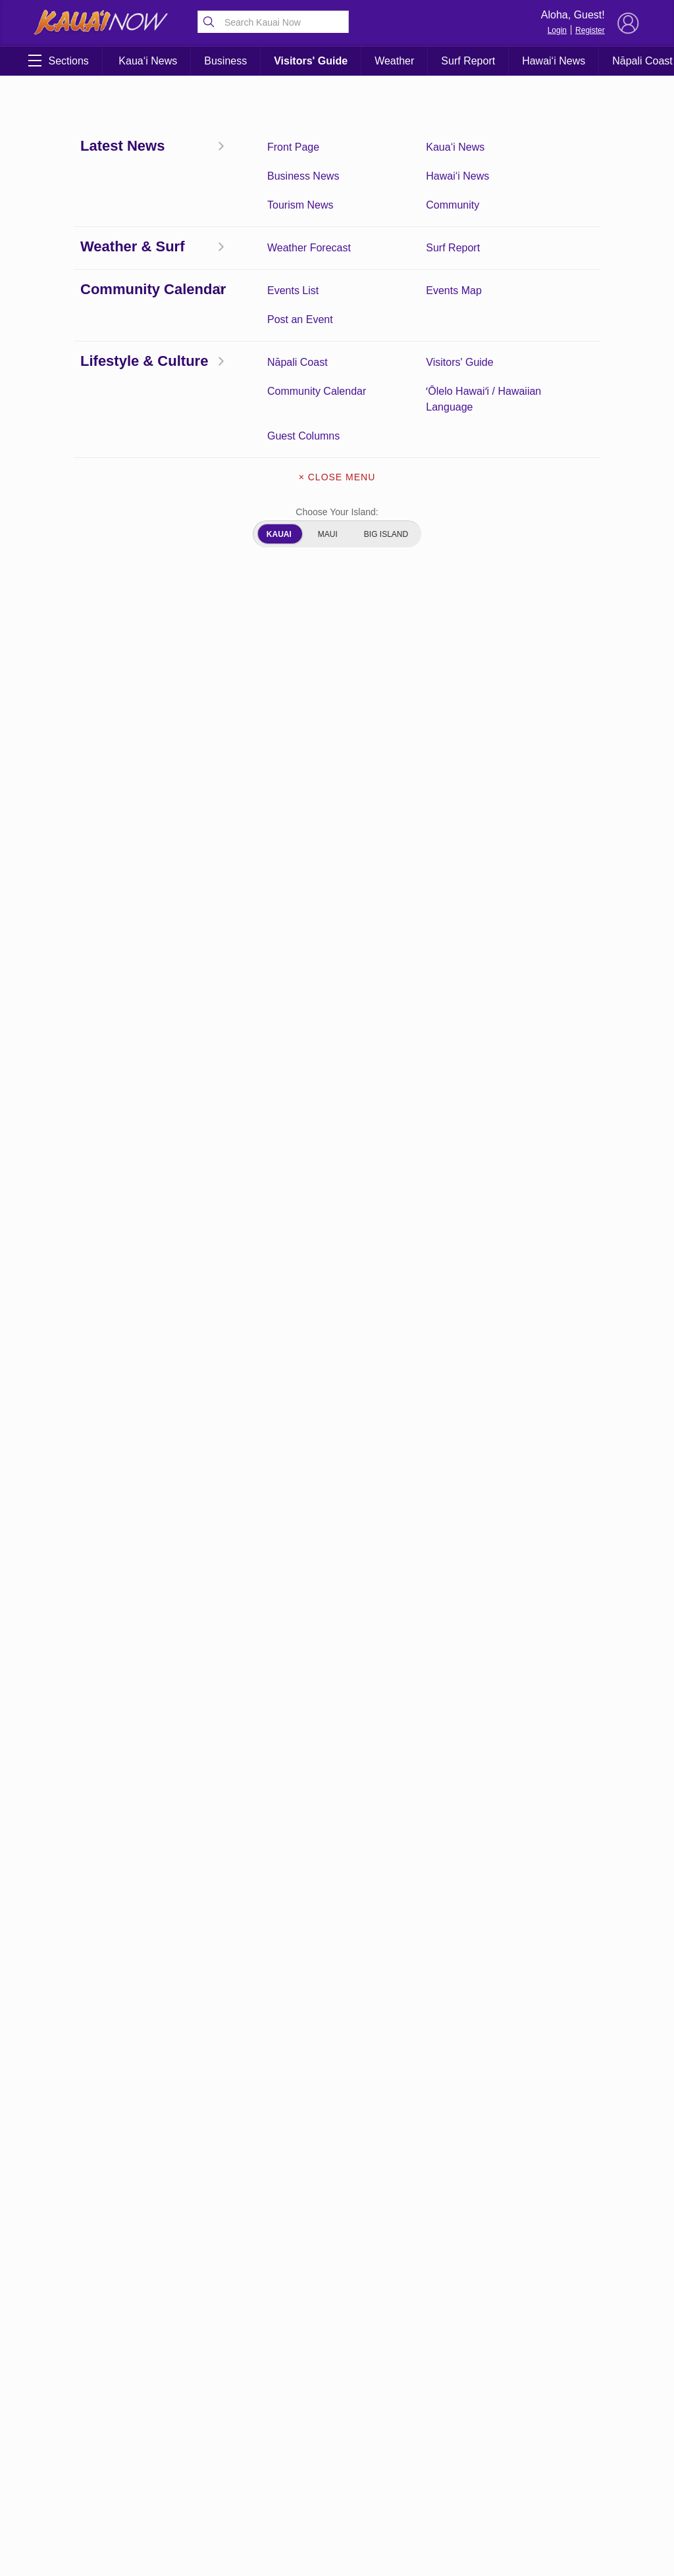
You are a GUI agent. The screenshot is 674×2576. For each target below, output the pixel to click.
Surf (61, 2166)
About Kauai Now (113, 1845)
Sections (58, 60)
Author (60, 1975)
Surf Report (468, 60)
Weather (394, 60)
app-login (61, 1920)
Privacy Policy (61, 2139)
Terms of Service (114, 2173)
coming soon (113, 1982)
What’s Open (61, 2242)
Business (225, 60)
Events (61, 2043)
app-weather (113, 1948)
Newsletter (114, 2098)
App (114, 1886)
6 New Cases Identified (61, 1852)
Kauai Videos (61, 2105)
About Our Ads (61, 1893)
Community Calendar (61, 2016)
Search (113, 2132)
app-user (61, 1941)
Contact (114, 2009)
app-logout (114, 1920)
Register (590, 30)
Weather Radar (114, 2208)
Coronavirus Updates (86, 249)
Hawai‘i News (553, 60)
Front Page (61, 2078)
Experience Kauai (114, 2050)
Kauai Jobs (113, 2078)
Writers (113, 2235)
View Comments (230, 1762)
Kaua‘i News (147, 60)
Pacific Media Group (588, 1899)
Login (557, 30)
